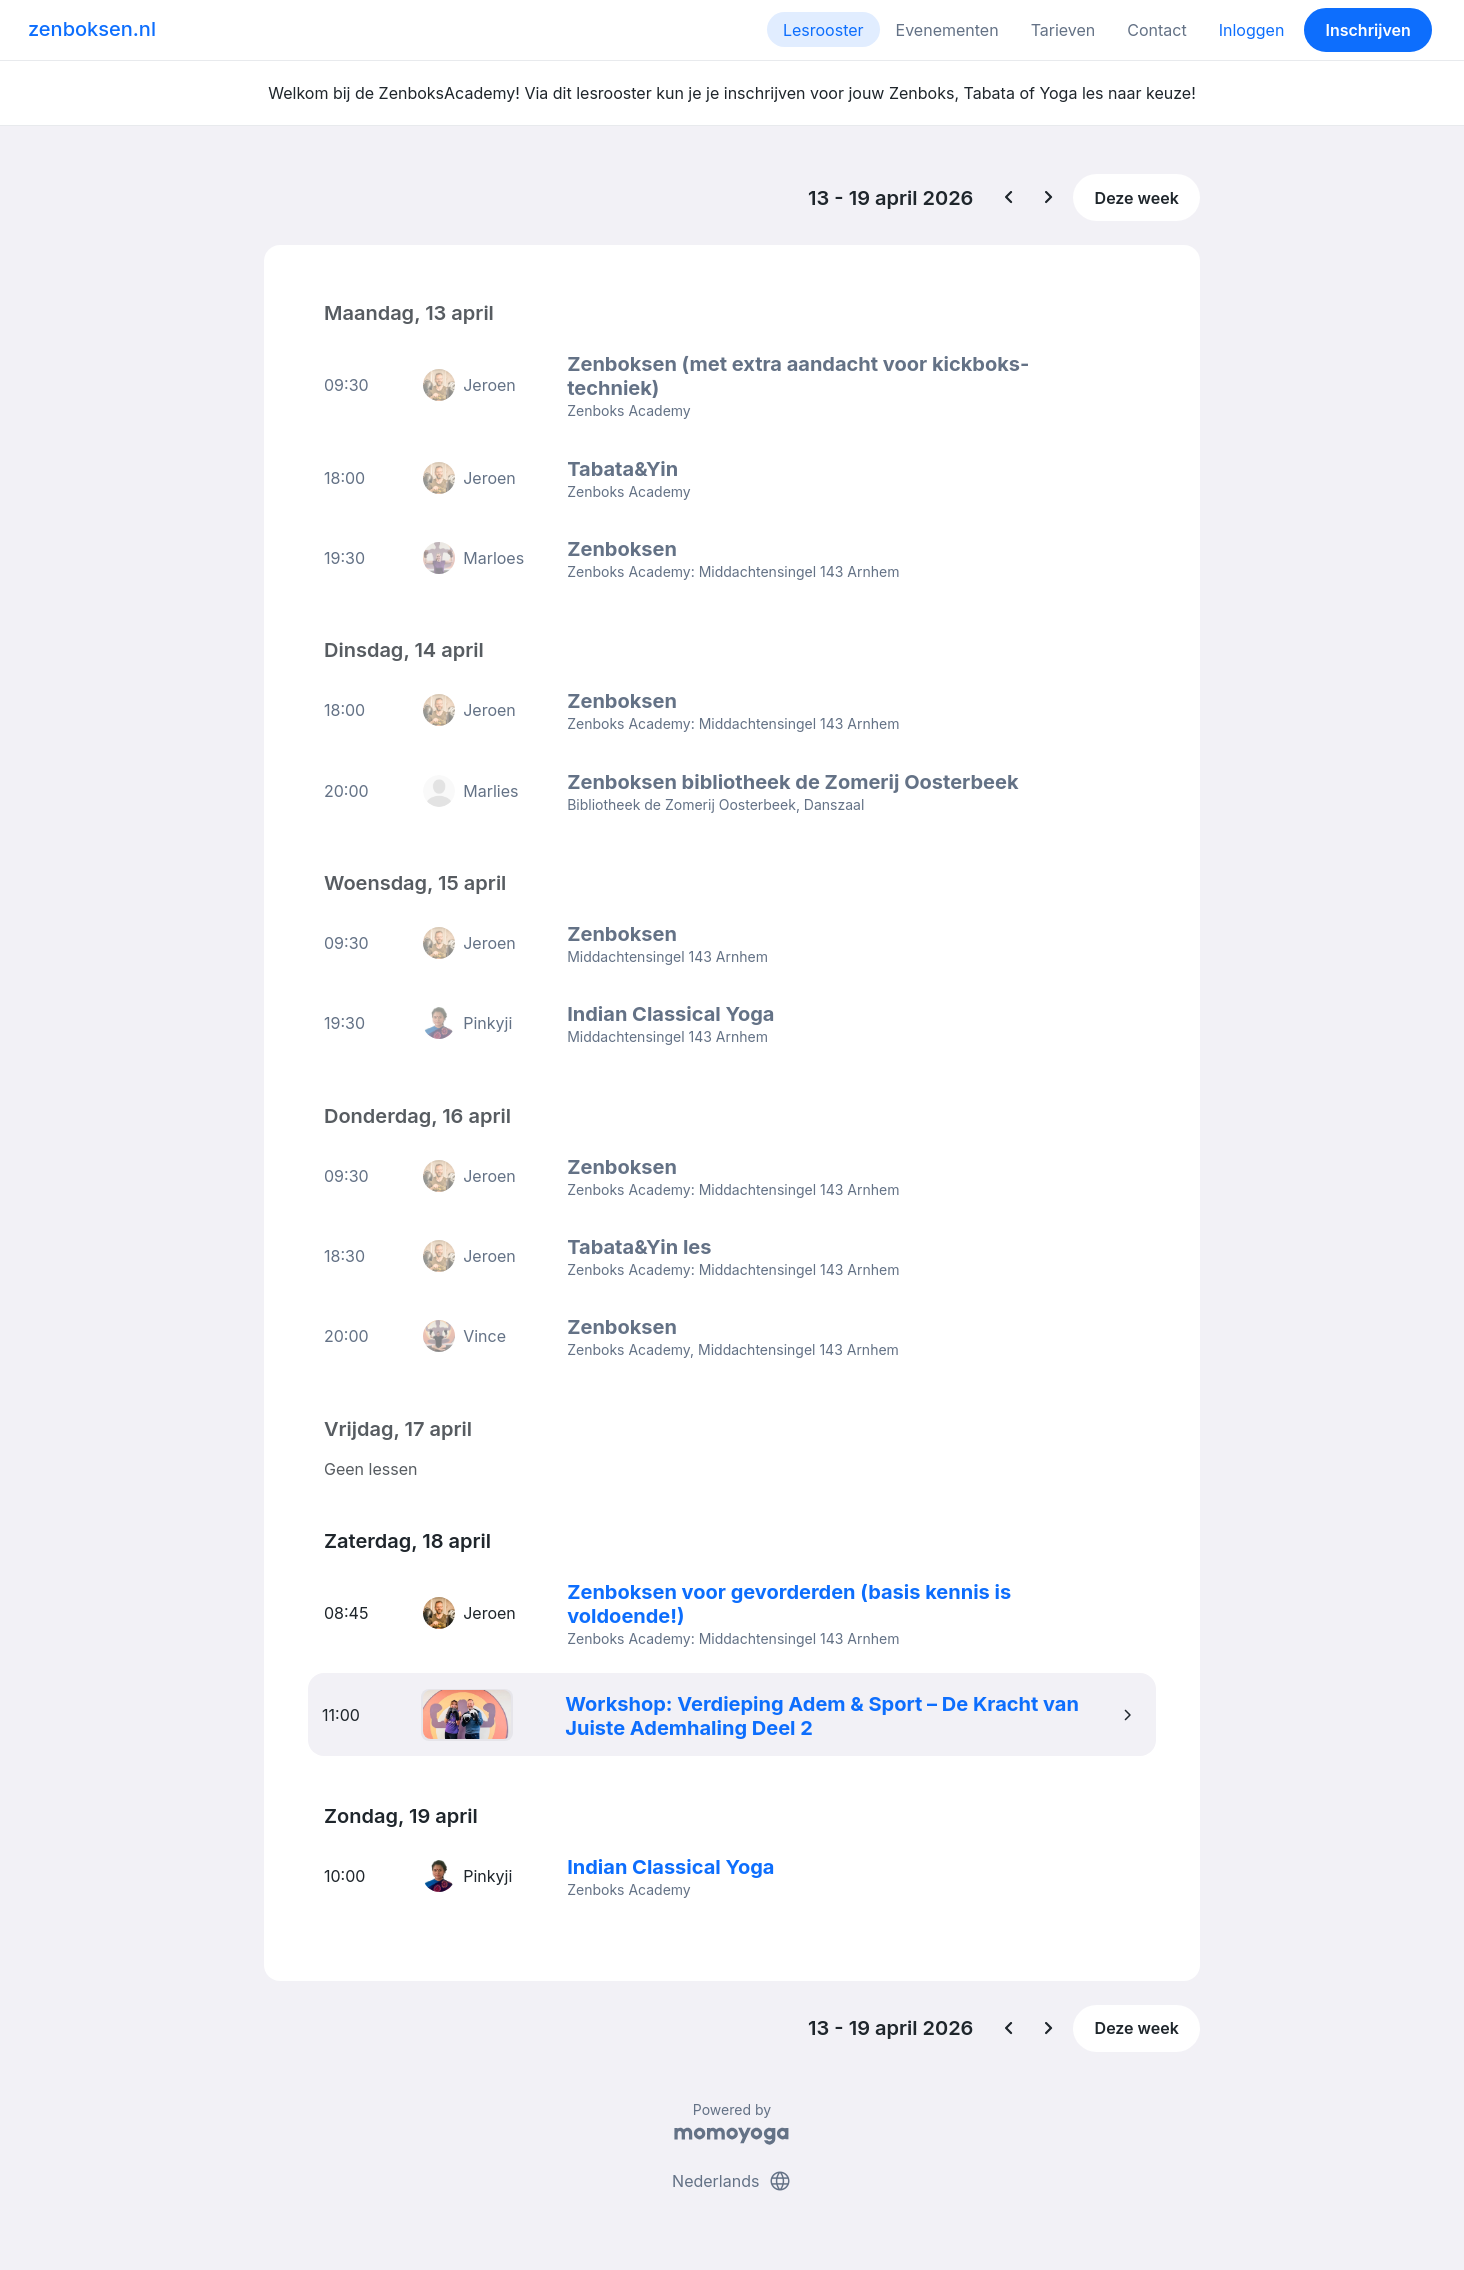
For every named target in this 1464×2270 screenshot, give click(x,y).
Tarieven (1063, 30)
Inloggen (1252, 30)
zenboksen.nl (92, 29)
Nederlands (732, 2178)
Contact (1156, 30)
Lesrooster (823, 30)
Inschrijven (1368, 30)
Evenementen (947, 30)
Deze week (1137, 198)
